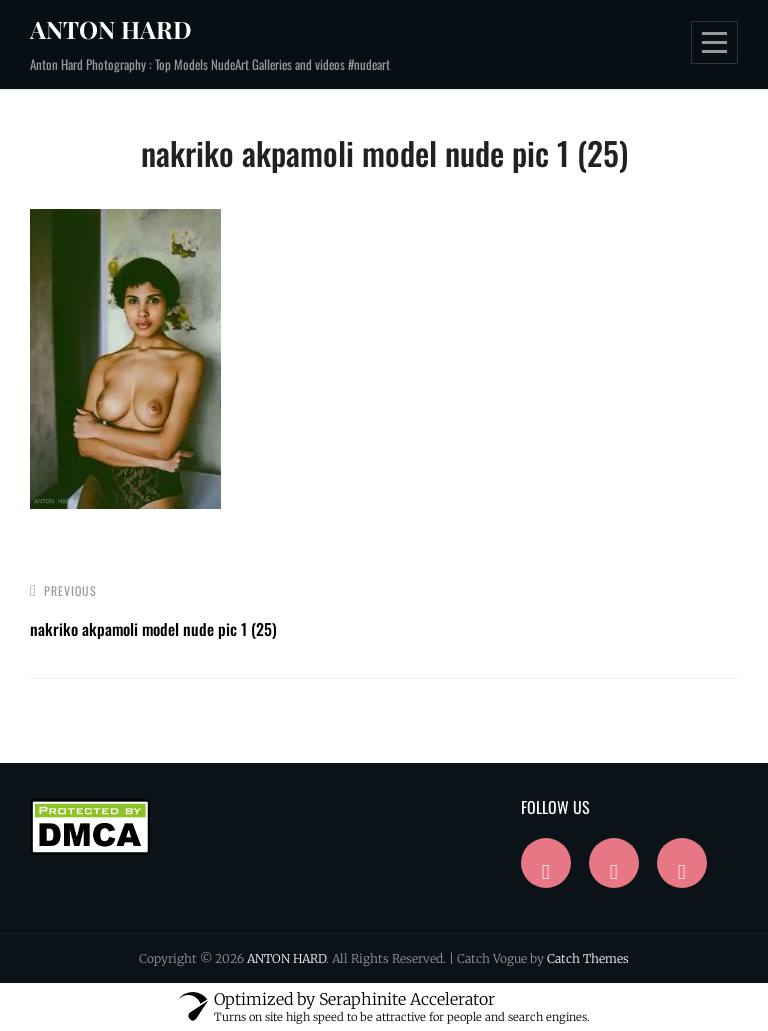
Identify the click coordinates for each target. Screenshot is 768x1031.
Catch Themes (588, 958)
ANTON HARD (111, 29)
